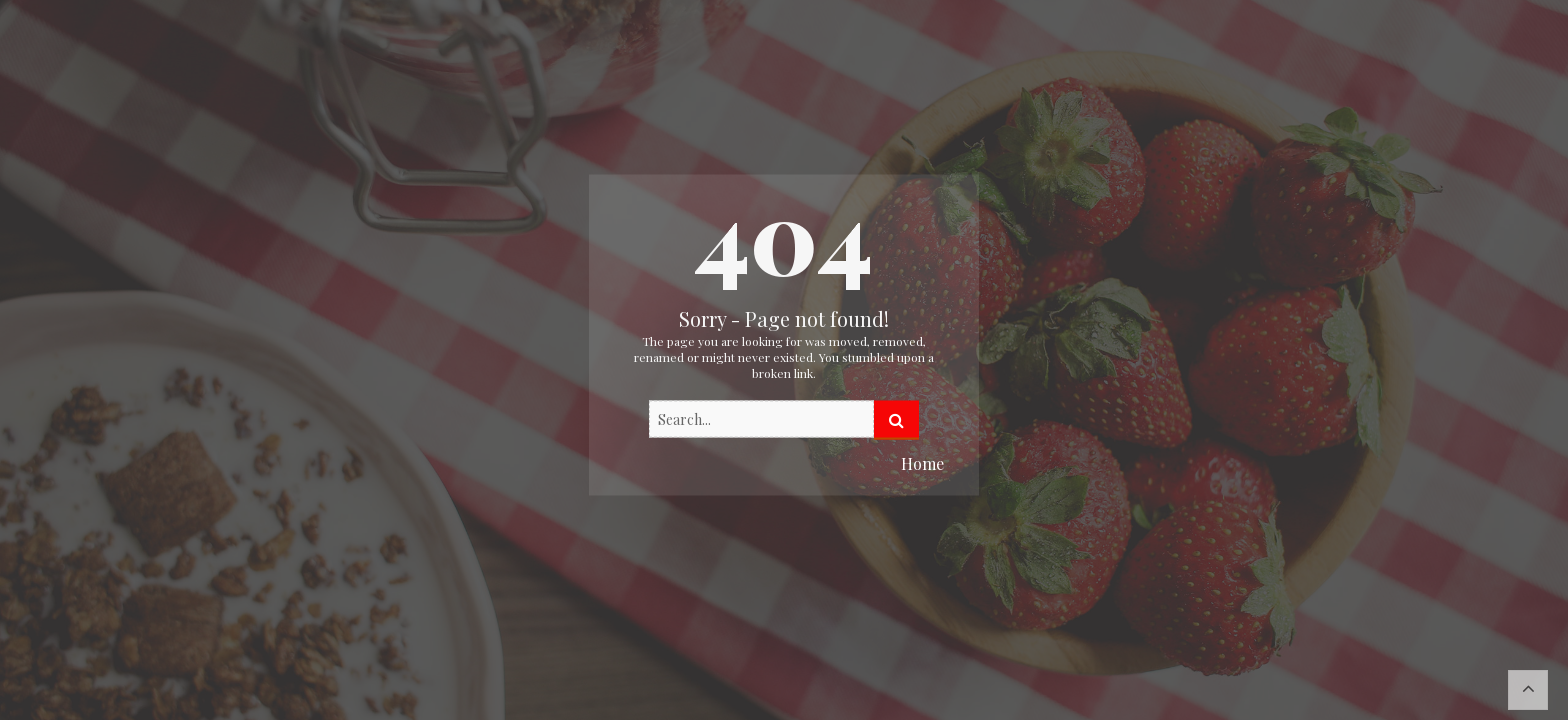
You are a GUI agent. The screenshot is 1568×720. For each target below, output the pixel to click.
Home (922, 463)
